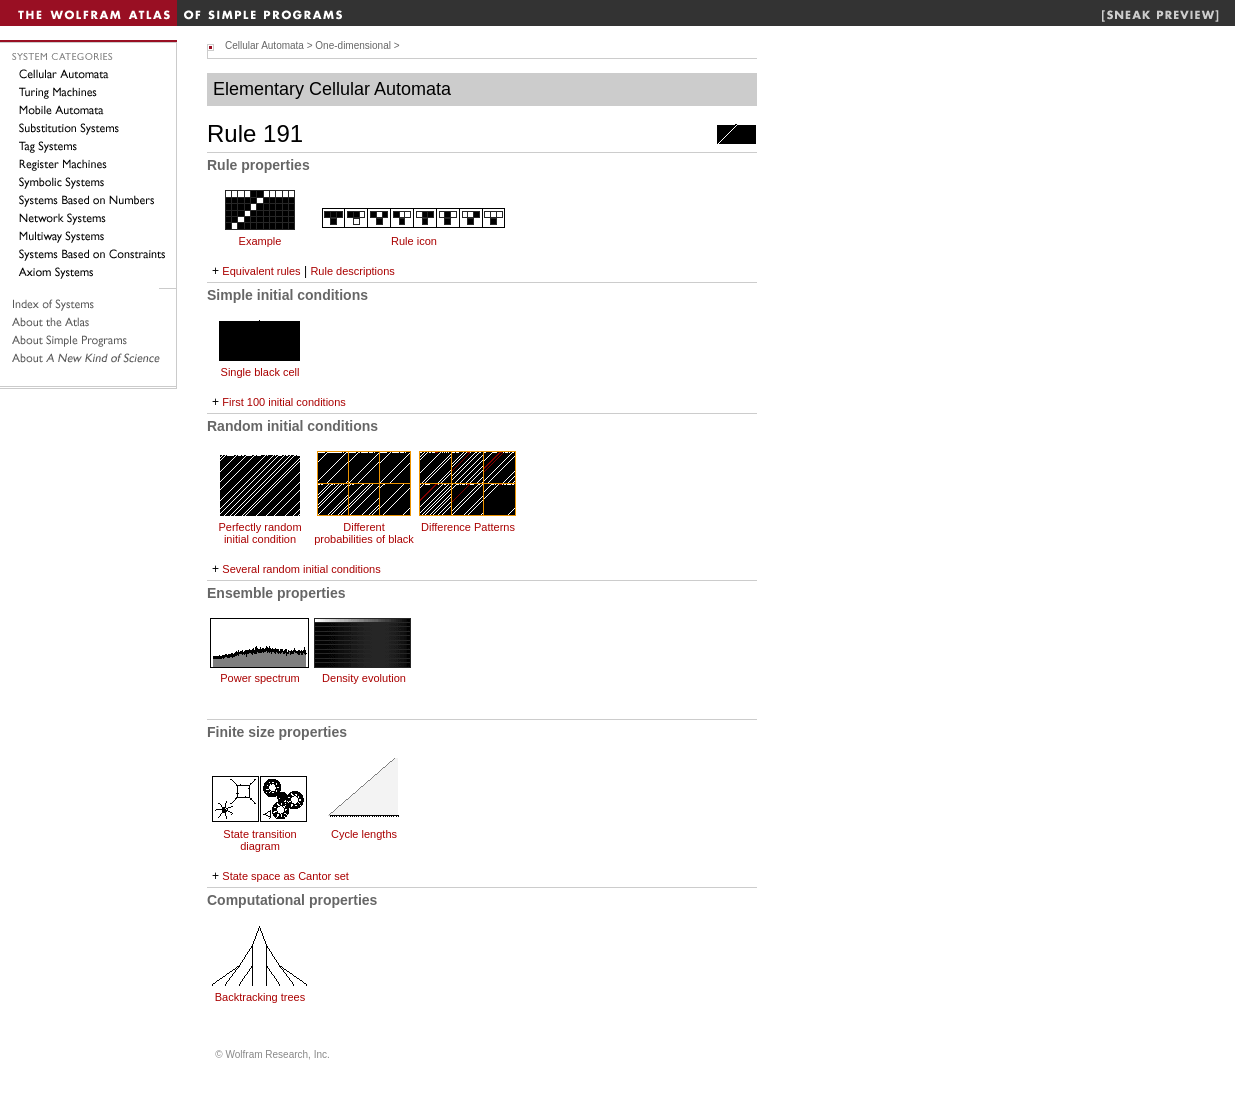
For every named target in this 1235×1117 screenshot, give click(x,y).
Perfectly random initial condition (259, 533)
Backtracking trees (260, 997)
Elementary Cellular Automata (332, 89)
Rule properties (258, 165)
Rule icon (414, 241)
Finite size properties (277, 732)
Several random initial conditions (301, 569)
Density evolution (364, 678)
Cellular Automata (264, 45)
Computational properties (292, 900)
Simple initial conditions (287, 295)
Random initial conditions (292, 426)
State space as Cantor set (285, 876)
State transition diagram (259, 840)
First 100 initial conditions (284, 402)
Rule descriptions (352, 271)
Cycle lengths (364, 834)
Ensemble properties (276, 593)
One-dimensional (353, 45)
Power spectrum (259, 678)
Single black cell (260, 372)
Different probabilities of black (364, 533)
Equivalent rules (261, 271)
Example (260, 241)
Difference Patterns (468, 527)
